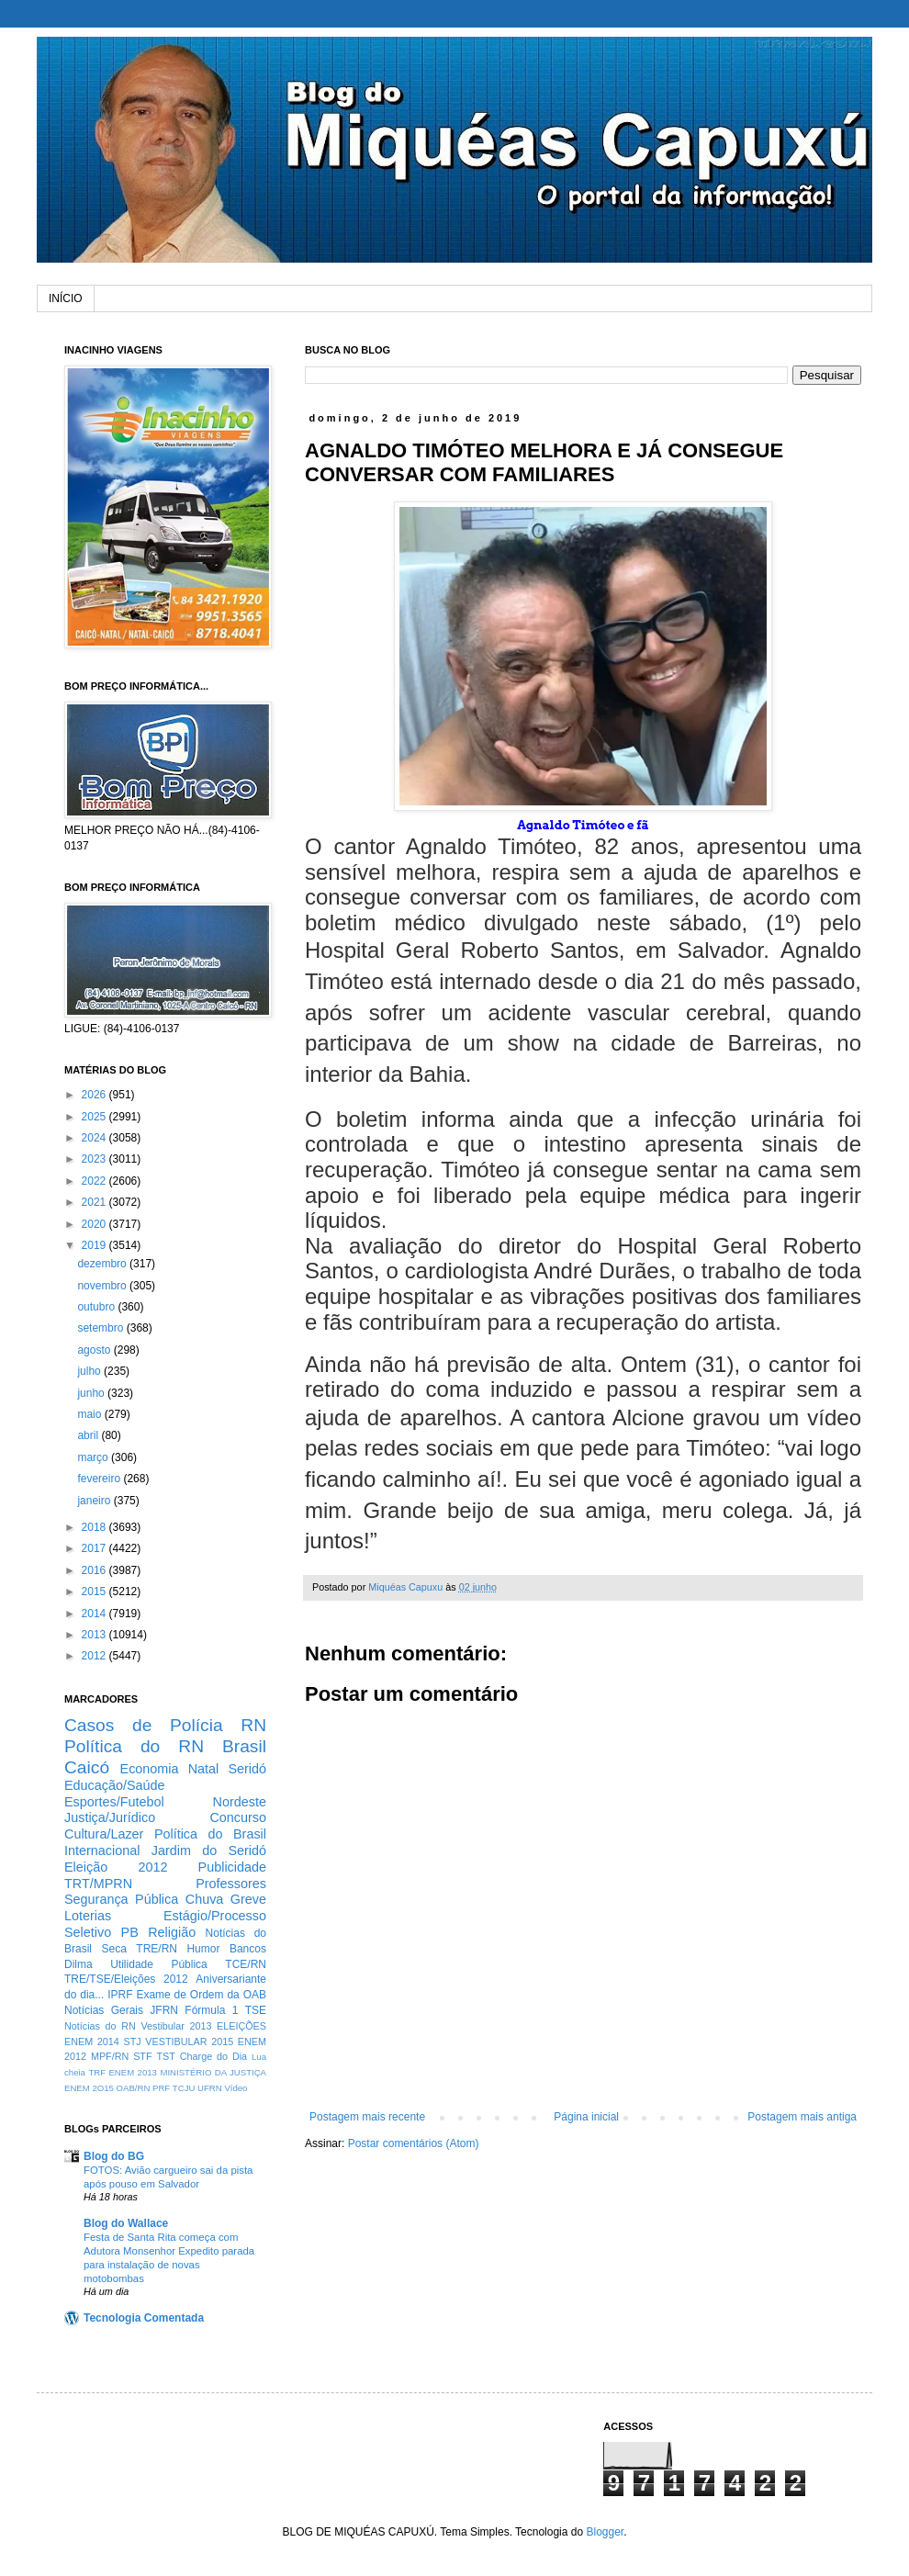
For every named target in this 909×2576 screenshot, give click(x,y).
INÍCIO (66, 298)
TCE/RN (245, 1964)
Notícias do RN (100, 2025)
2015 (95, 1591)
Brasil (244, 1746)
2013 (95, 1634)
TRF (97, 2072)
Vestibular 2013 (175, 2025)
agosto (95, 1350)
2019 (95, 1245)
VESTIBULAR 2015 (189, 2041)
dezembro (103, 1263)
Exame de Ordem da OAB (201, 1994)
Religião (172, 1932)
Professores (231, 1883)
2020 (95, 1224)
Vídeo (235, 2088)
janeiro (95, 1500)
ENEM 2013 (132, 2072)
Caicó (86, 1767)
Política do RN (134, 1746)
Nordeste (239, 1801)
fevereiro (100, 1478)
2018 (95, 1527)
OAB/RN (134, 2088)
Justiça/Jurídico (109, 1817)
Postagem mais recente (367, 2116)
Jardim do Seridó (209, 1850)
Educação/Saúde (114, 1785)
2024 (95, 1137)
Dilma (78, 1964)
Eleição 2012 (115, 1867)
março (94, 1457)
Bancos (248, 1948)
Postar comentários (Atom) (413, 2143)
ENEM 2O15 (89, 2088)
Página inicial (586, 2116)
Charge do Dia (213, 2056)
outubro (97, 1306)
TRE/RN (156, 1948)
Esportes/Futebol (114, 1801)
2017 (95, 1548)
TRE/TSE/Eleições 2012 (126, 1979)
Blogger (604, 2531)
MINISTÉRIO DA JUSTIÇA (213, 2072)
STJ (131, 2041)
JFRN (164, 2010)
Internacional (102, 1850)
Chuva (204, 1899)
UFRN (209, 2088)
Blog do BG (114, 2156)
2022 (95, 1181)
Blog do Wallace (126, 2223)
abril (89, 1435)
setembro (101, 1328)
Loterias (87, 1915)
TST (165, 2056)
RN (253, 1725)
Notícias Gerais (103, 2010)
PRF (161, 2088)
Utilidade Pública (159, 1964)
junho (92, 1393)
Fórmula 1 (211, 2010)
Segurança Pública (121, 1899)
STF (142, 2056)
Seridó (247, 1768)
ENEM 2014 (91, 2041)
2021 (95, 1202)
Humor (202, 1948)
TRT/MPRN (98, 1883)
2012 (95, 1655)
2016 (95, 1570)
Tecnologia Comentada (144, 2318)
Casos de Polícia (143, 1725)
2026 (95, 1094)
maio (90, 1414)
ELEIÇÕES (241, 2025)
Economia (149, 1768)
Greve (248, 1899)
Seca (113, 1948)
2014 (95, 1613)
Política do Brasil (210, 1834)
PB (130, 1932)
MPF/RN (110, 2056)
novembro (103, 1285)
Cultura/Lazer (103, 1834)
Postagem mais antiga (802, 2116)
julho (90, 1371)
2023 (95, 1159)
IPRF (119, 1994)
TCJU (184, 2088)
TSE (255, 2010)
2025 (95, 1116)
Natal (203, 1768)
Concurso (237, 1817)
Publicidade (232, 1867)
